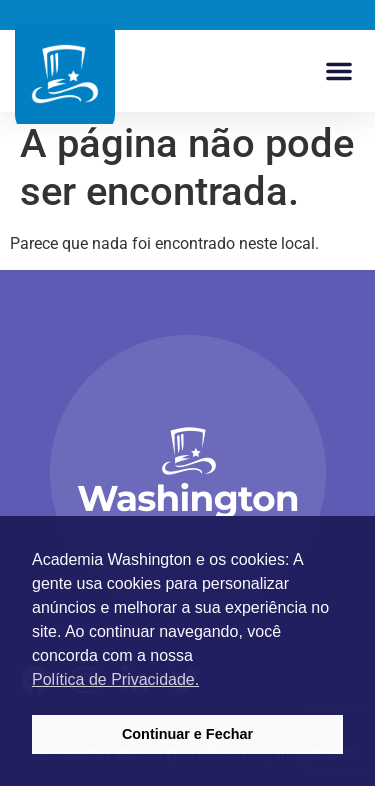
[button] (339, 71)
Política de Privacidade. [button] (115, 679)
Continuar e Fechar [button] (187, 734)
